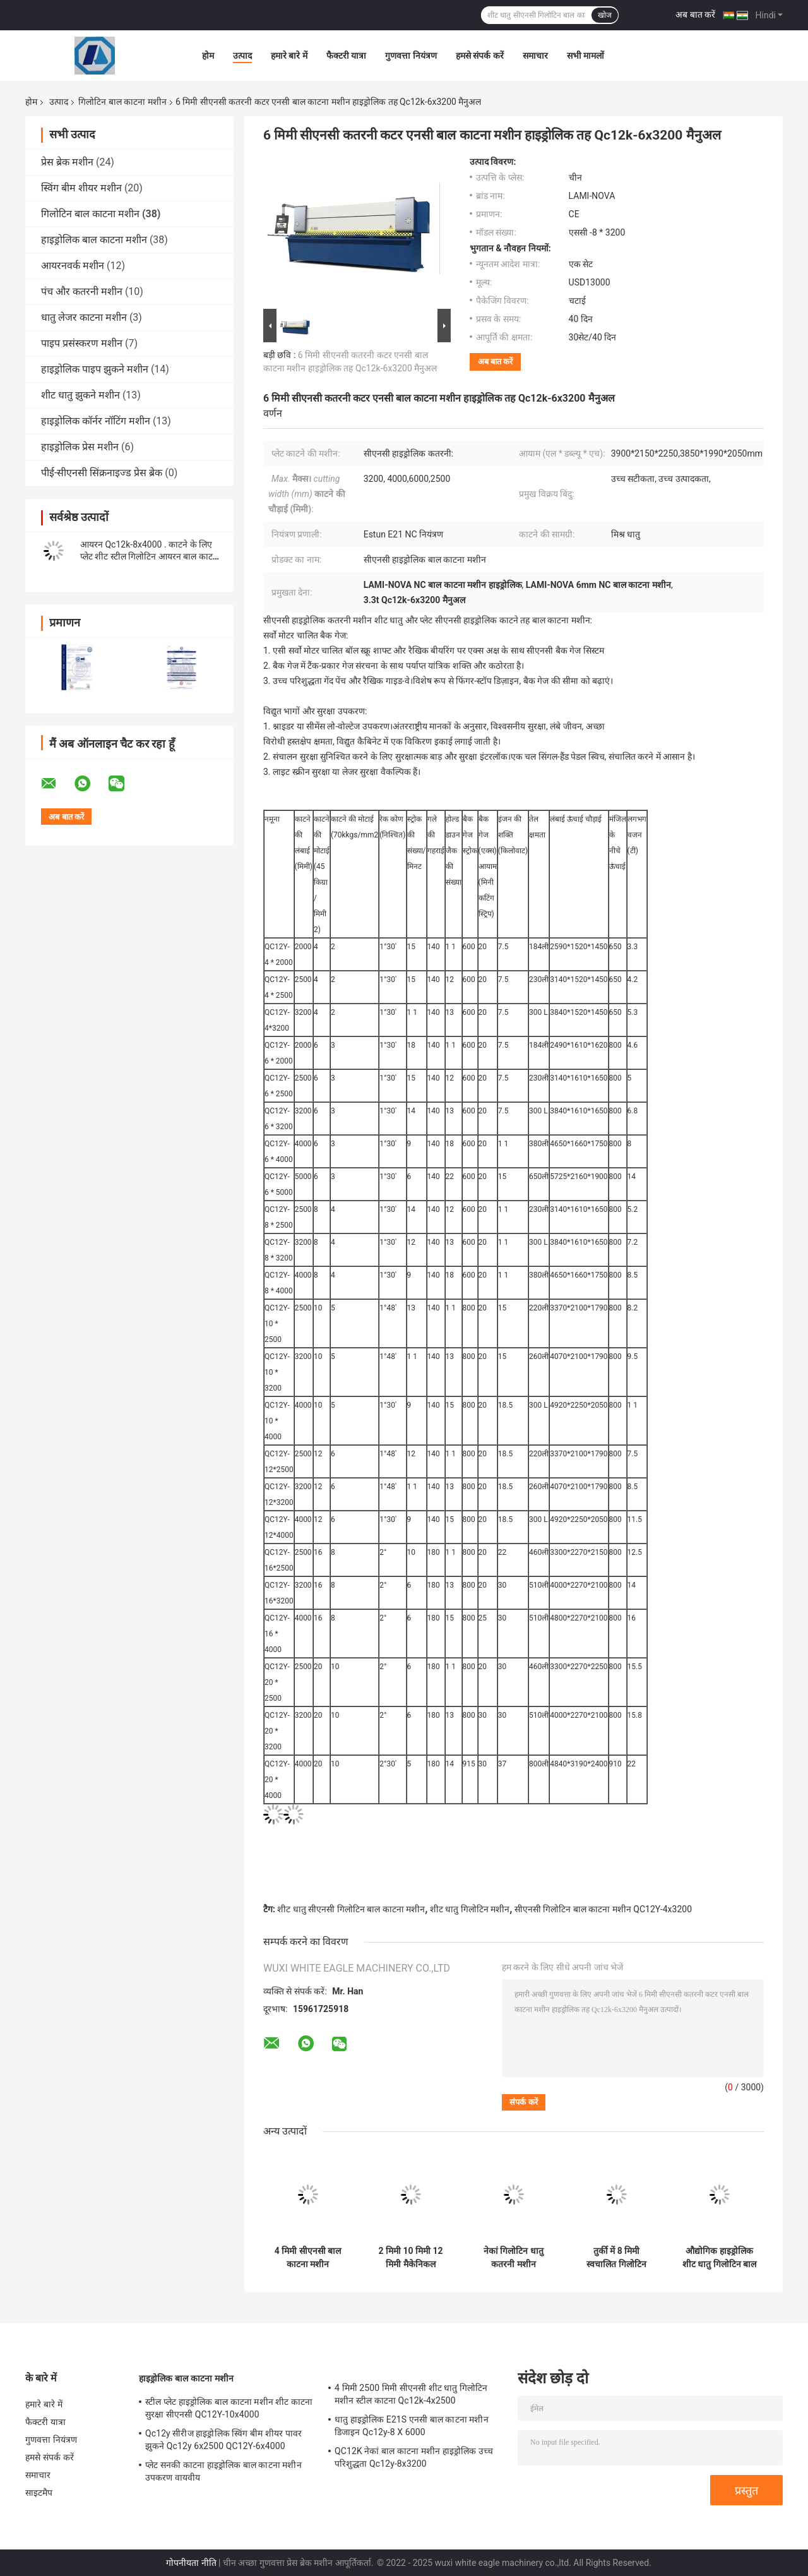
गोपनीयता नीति (191, 2563)
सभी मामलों (585, 56)
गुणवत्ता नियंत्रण (410, 56)
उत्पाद (242, 56)
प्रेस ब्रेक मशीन (67, 162)
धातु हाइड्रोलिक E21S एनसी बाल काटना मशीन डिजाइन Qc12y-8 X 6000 (412, 2425)
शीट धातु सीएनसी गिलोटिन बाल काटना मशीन (351, 1909)
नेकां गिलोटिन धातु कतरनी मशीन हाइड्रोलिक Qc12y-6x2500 (513, 2258)
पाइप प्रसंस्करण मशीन (81, 343)
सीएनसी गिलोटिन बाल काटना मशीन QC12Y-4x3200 (603, 1909)
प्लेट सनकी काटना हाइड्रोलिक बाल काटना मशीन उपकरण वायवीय (223, 2471)
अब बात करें (695, 14)
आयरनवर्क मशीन (72, 266)
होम (208, 56)
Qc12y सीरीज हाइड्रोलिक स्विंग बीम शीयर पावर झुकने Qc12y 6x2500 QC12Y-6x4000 (223, 2439)
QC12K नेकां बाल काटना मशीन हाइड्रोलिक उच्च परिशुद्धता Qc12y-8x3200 (414, 2457)
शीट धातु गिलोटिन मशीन (469, 1909)
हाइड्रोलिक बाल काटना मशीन (94, 240)
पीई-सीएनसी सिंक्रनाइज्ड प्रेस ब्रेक (101, 473)
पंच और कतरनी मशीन (81, 291)
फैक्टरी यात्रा (346, 56)
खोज (605, 15)
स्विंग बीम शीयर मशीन (81, 188)
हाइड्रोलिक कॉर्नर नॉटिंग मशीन (95, 421)
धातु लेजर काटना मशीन (84, 317)
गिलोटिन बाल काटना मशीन (122, 102)
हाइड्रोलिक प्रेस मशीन (80, 447)
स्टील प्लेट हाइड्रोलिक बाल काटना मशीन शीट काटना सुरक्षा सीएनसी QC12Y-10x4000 (228, 2408)
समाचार (535, 56)
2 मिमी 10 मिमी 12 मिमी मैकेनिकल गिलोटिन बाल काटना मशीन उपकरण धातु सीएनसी (410, 2258)
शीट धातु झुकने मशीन (80, 395)
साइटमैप (39, 2493)
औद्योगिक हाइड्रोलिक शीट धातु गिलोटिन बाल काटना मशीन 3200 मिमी (719, 2258)
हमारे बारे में (289, 56)
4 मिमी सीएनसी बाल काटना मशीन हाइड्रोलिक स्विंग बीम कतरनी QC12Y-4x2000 (308, 2258)
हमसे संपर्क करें (480, 56)
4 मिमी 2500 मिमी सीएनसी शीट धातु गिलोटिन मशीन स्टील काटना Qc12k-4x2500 (411, 2394)
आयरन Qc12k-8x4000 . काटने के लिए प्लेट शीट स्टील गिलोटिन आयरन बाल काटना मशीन (150, 556)
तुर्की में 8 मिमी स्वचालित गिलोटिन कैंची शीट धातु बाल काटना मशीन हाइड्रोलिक (616, 2258)
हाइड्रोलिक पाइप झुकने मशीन (94, 369)
